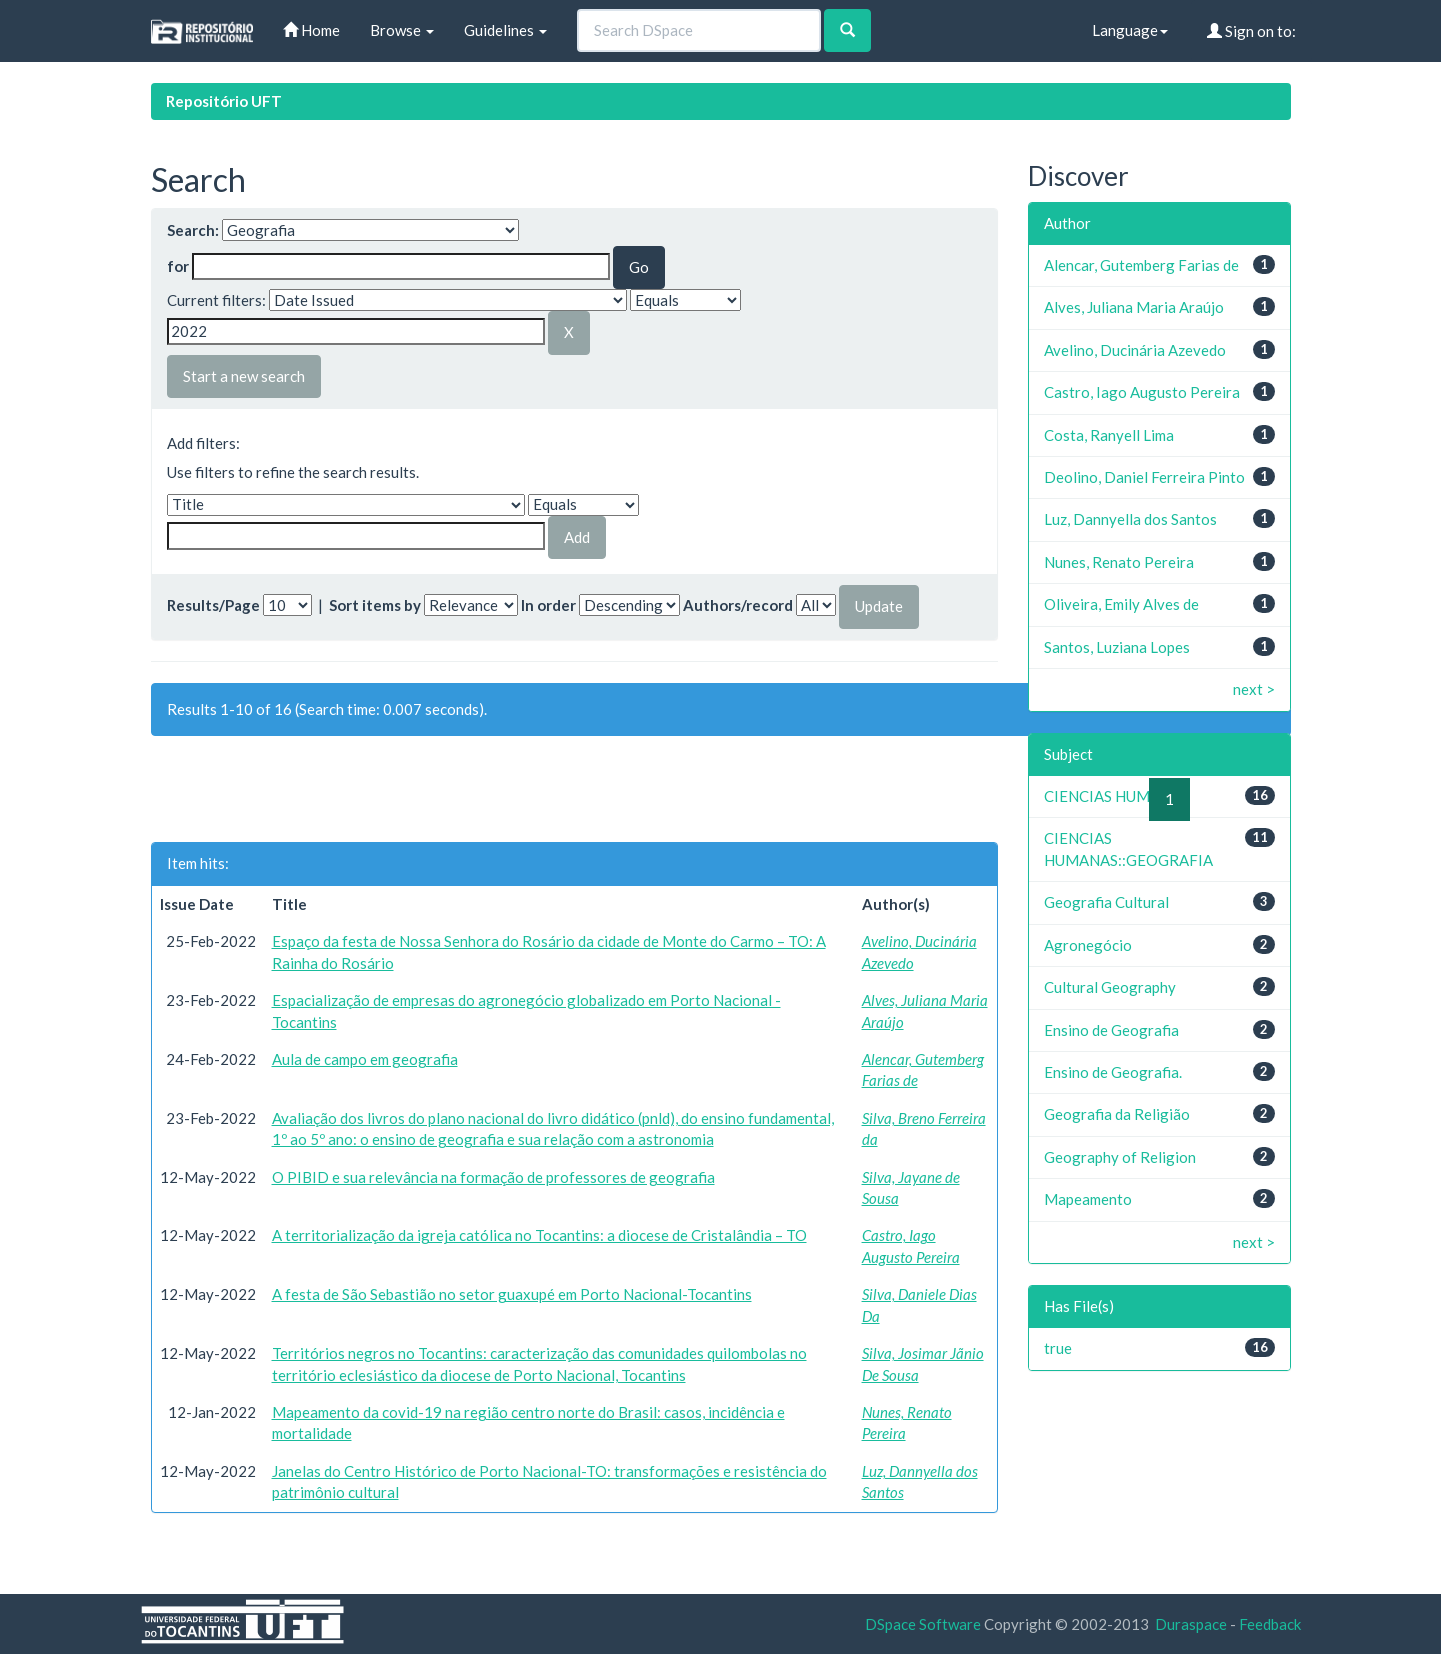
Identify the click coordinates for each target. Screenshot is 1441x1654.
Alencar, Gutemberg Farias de (1141, 265)
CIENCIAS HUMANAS (1116, 796)
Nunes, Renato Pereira (1119, 562)
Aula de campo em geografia (365, 1059)
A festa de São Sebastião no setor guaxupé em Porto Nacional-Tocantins (512, 1294)
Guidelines (505, 30)
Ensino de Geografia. (1113, 1072)
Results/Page (213, 605)
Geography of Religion (1120, 1157)
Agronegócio (1088, 945)
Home (311, 30)
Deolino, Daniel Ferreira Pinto (1144, 477)
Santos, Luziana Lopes (1117, 647)
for (178, 266)
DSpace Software (923, 1624)
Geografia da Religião (1117, 1114)
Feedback (1270, 1624)
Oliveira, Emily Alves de (1121, 604)
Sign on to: (1251, 31)
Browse (402, 30)
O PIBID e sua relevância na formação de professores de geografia (493, 1177)
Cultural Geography (1110, 987)
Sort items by (375, 605)
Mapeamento (1088, 1199)
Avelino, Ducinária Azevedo (1135, 350)
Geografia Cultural (1106, 902)
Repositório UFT (224, 101)
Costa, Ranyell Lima (1109, 435)
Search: (193, 230)
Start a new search (244, 376)
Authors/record (738, 605)
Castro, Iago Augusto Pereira (1142, 392)
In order (548, 605)
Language (1130, 30)
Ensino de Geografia (1111, 1030)
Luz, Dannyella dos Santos (1130, 519)
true (1058, 1348)
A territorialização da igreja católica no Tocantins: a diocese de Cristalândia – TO (539, 1235)
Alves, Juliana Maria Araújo (1134, 307)
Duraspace (1191, 1624)
